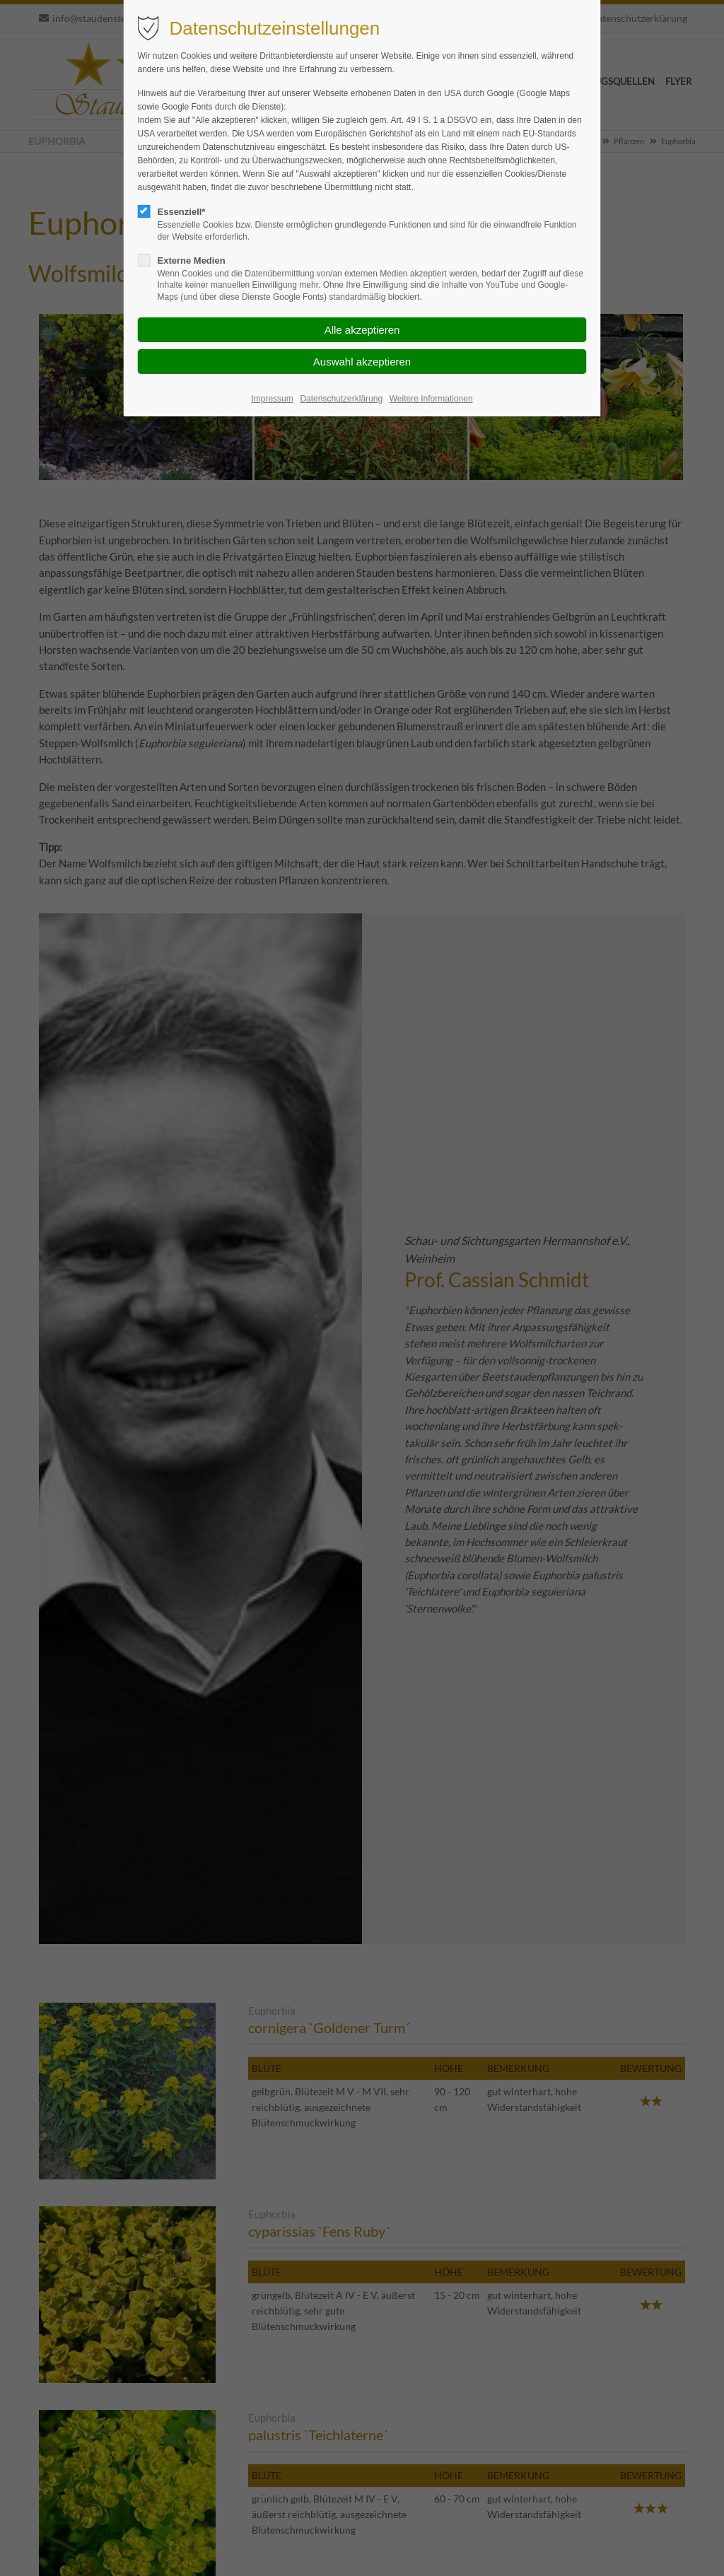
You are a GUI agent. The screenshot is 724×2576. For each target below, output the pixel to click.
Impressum (272, 399)
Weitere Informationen (431, 399)
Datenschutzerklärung (341, 399)
